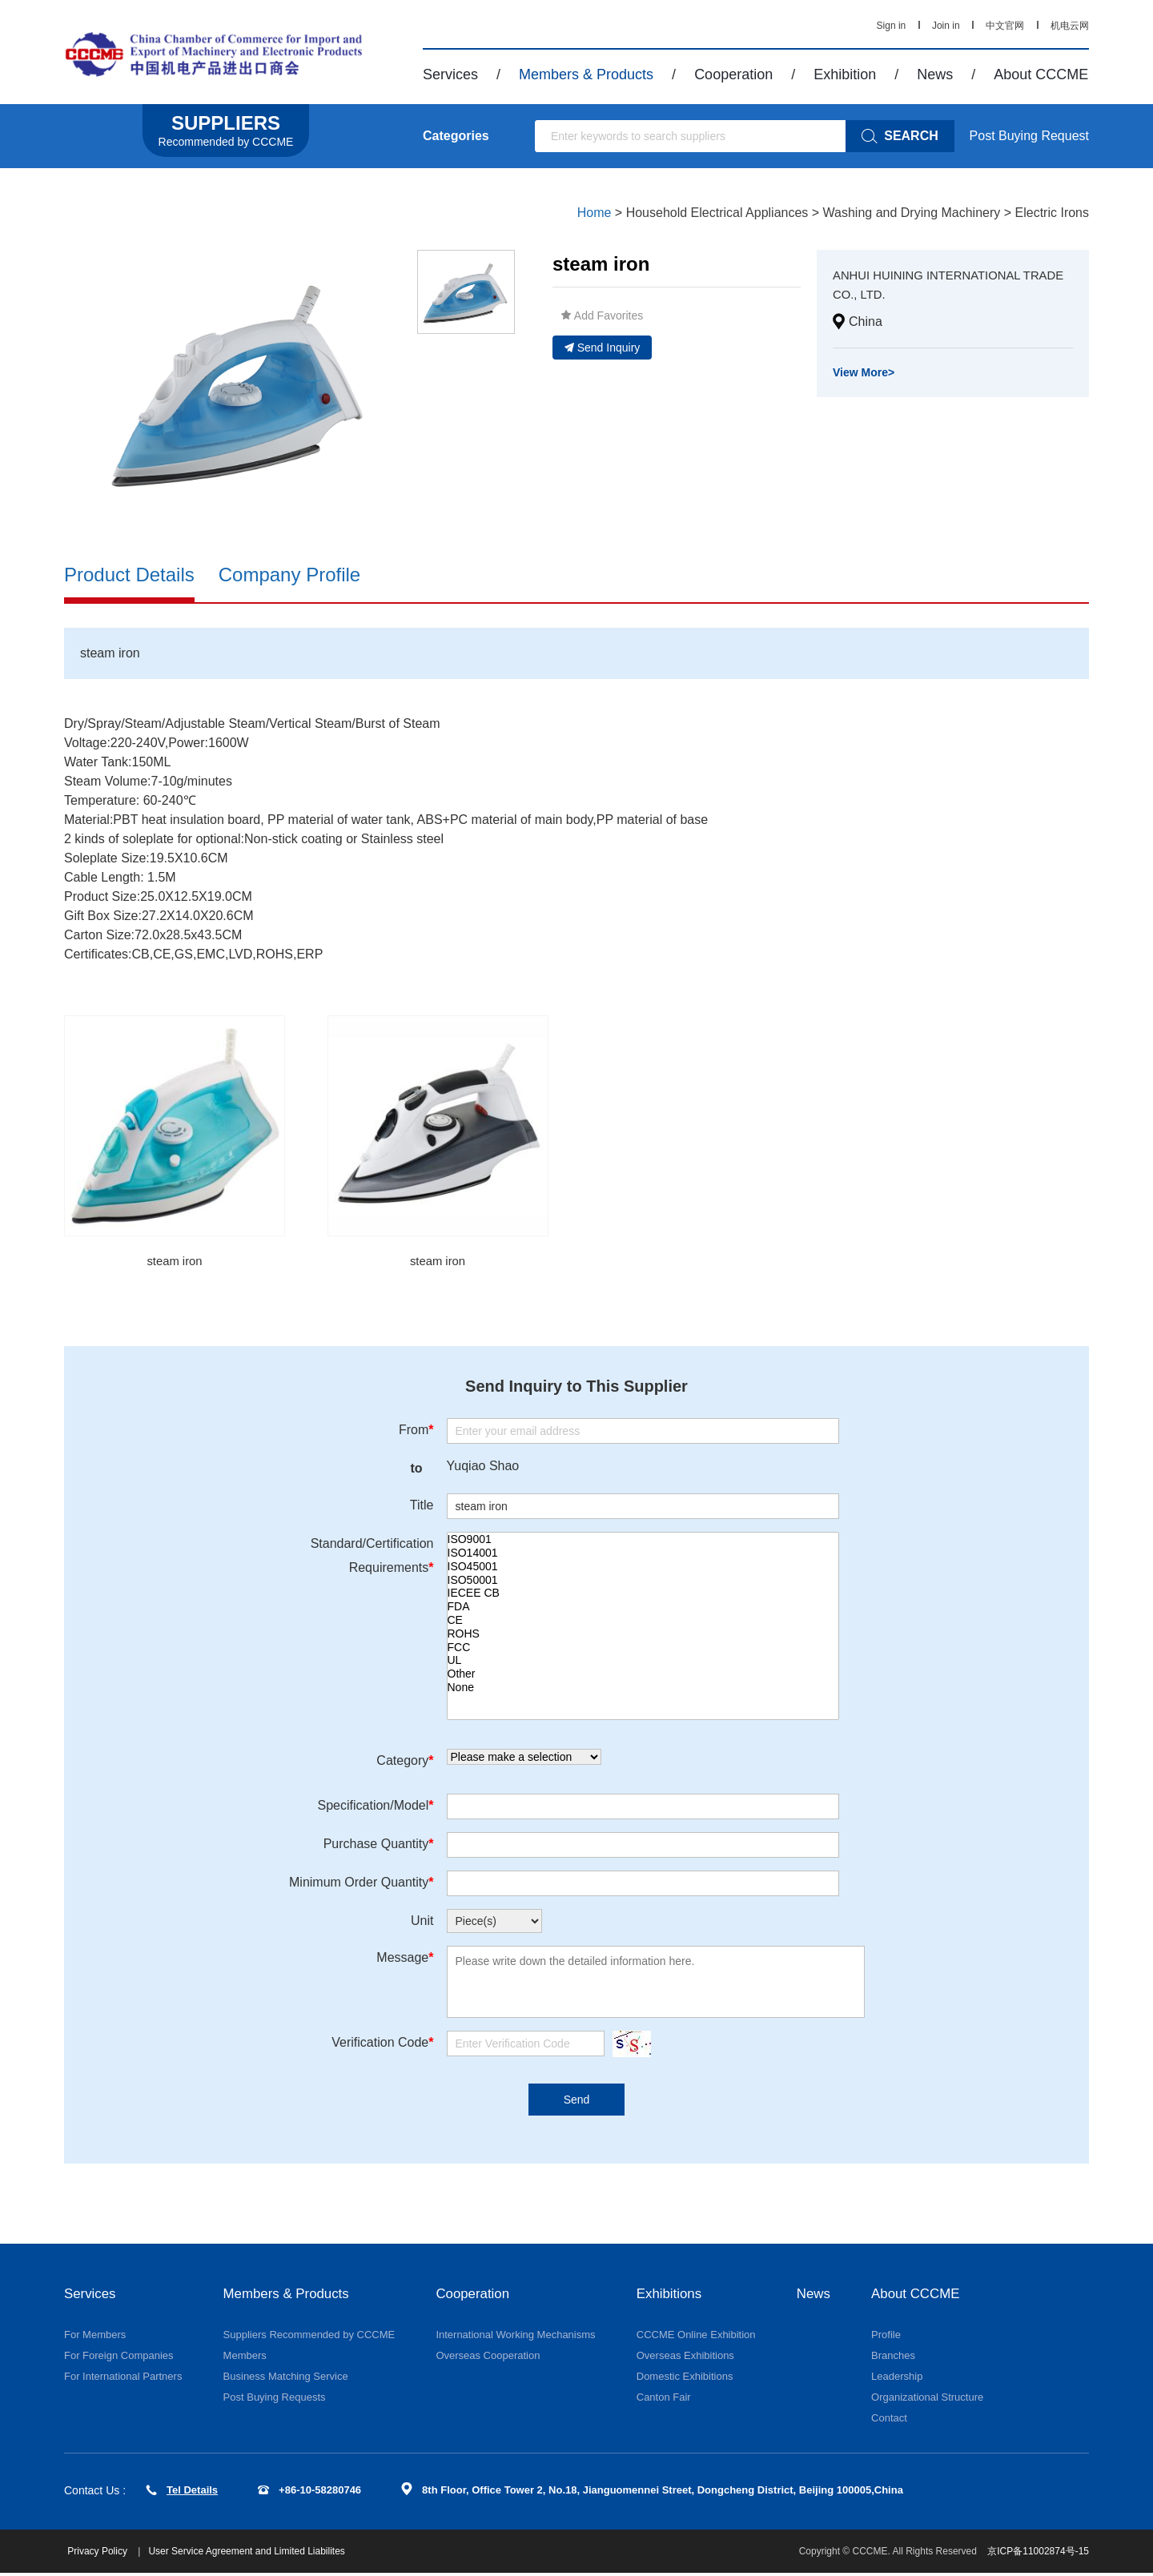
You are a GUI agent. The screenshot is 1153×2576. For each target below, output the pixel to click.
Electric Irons (1052, 212)
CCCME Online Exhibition (696, 2337)
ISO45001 (643, 1568)
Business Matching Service (285, 2379)
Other (643, 1675)
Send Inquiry (602, 347)
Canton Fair (664, 2399)
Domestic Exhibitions (685, 2379)
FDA (643, 1608)
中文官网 (1005, 25)
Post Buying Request (1029, 136)
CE (643, 1622)
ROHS (643, 1635)
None (643, 1689)
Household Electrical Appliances (717, 212)
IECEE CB (643, 1594)
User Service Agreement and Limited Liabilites (251, 2554)
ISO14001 (643, 1554)
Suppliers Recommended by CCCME (309, 2337)
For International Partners (123, 2379)
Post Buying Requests (274, 2399)
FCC (643, 1648)
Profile (888, 2337)
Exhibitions (671, 2296)
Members (245, 2358)
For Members (95, 2337)
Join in (946, 25)
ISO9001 (643, 1541)
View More (863, 372)
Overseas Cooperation (488, 2358)
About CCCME (1041, 74)
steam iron (175, 1261)
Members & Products (586, 74)
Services (450, 74)
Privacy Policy (103, 2554)
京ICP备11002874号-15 (1038, 2554)
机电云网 (1070, 25)
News (935, 74)
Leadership (899, 2379)
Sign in (891, 25)
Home (594, 212)
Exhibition (845, 74)
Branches (896, 2358)
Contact (892, 2420)
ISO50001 (643, 1581)
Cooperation (733, 74)
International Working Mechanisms (515, 2337)
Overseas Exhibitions (685, 2358)
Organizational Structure (930, 2399)
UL (643, 1662)
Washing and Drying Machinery (912, 212)
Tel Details (182, 2492)
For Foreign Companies (119, 2358)
